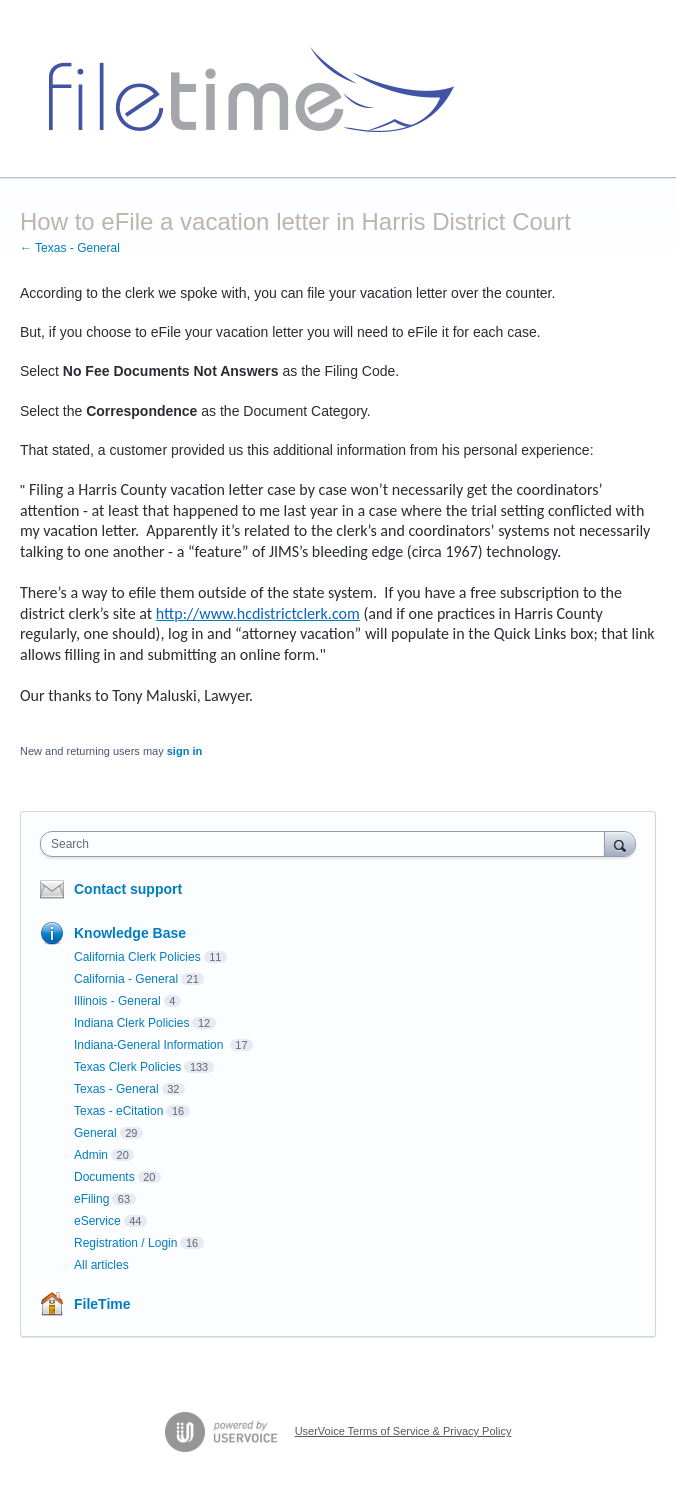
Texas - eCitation (118, 1111)
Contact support (128, 889)
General (95, 1133)
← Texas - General (70, 248)
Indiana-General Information (150, 1045)
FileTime (102, 1304)
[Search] (620, 843)
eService (97, 1221)
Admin (91, 1155)
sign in (184, 751)
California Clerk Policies (137, 957)
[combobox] (327, 844)
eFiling (91, 1199)
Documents (104, 1177)
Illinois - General (117, 1001)
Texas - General (116, 1089)
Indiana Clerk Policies (131, 1023)
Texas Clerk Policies (127, 1067)
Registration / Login (125, 1243)
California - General (126, 979)
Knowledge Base (130, 933)
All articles (101, 1265)
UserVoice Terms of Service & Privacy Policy (403, 1431)
